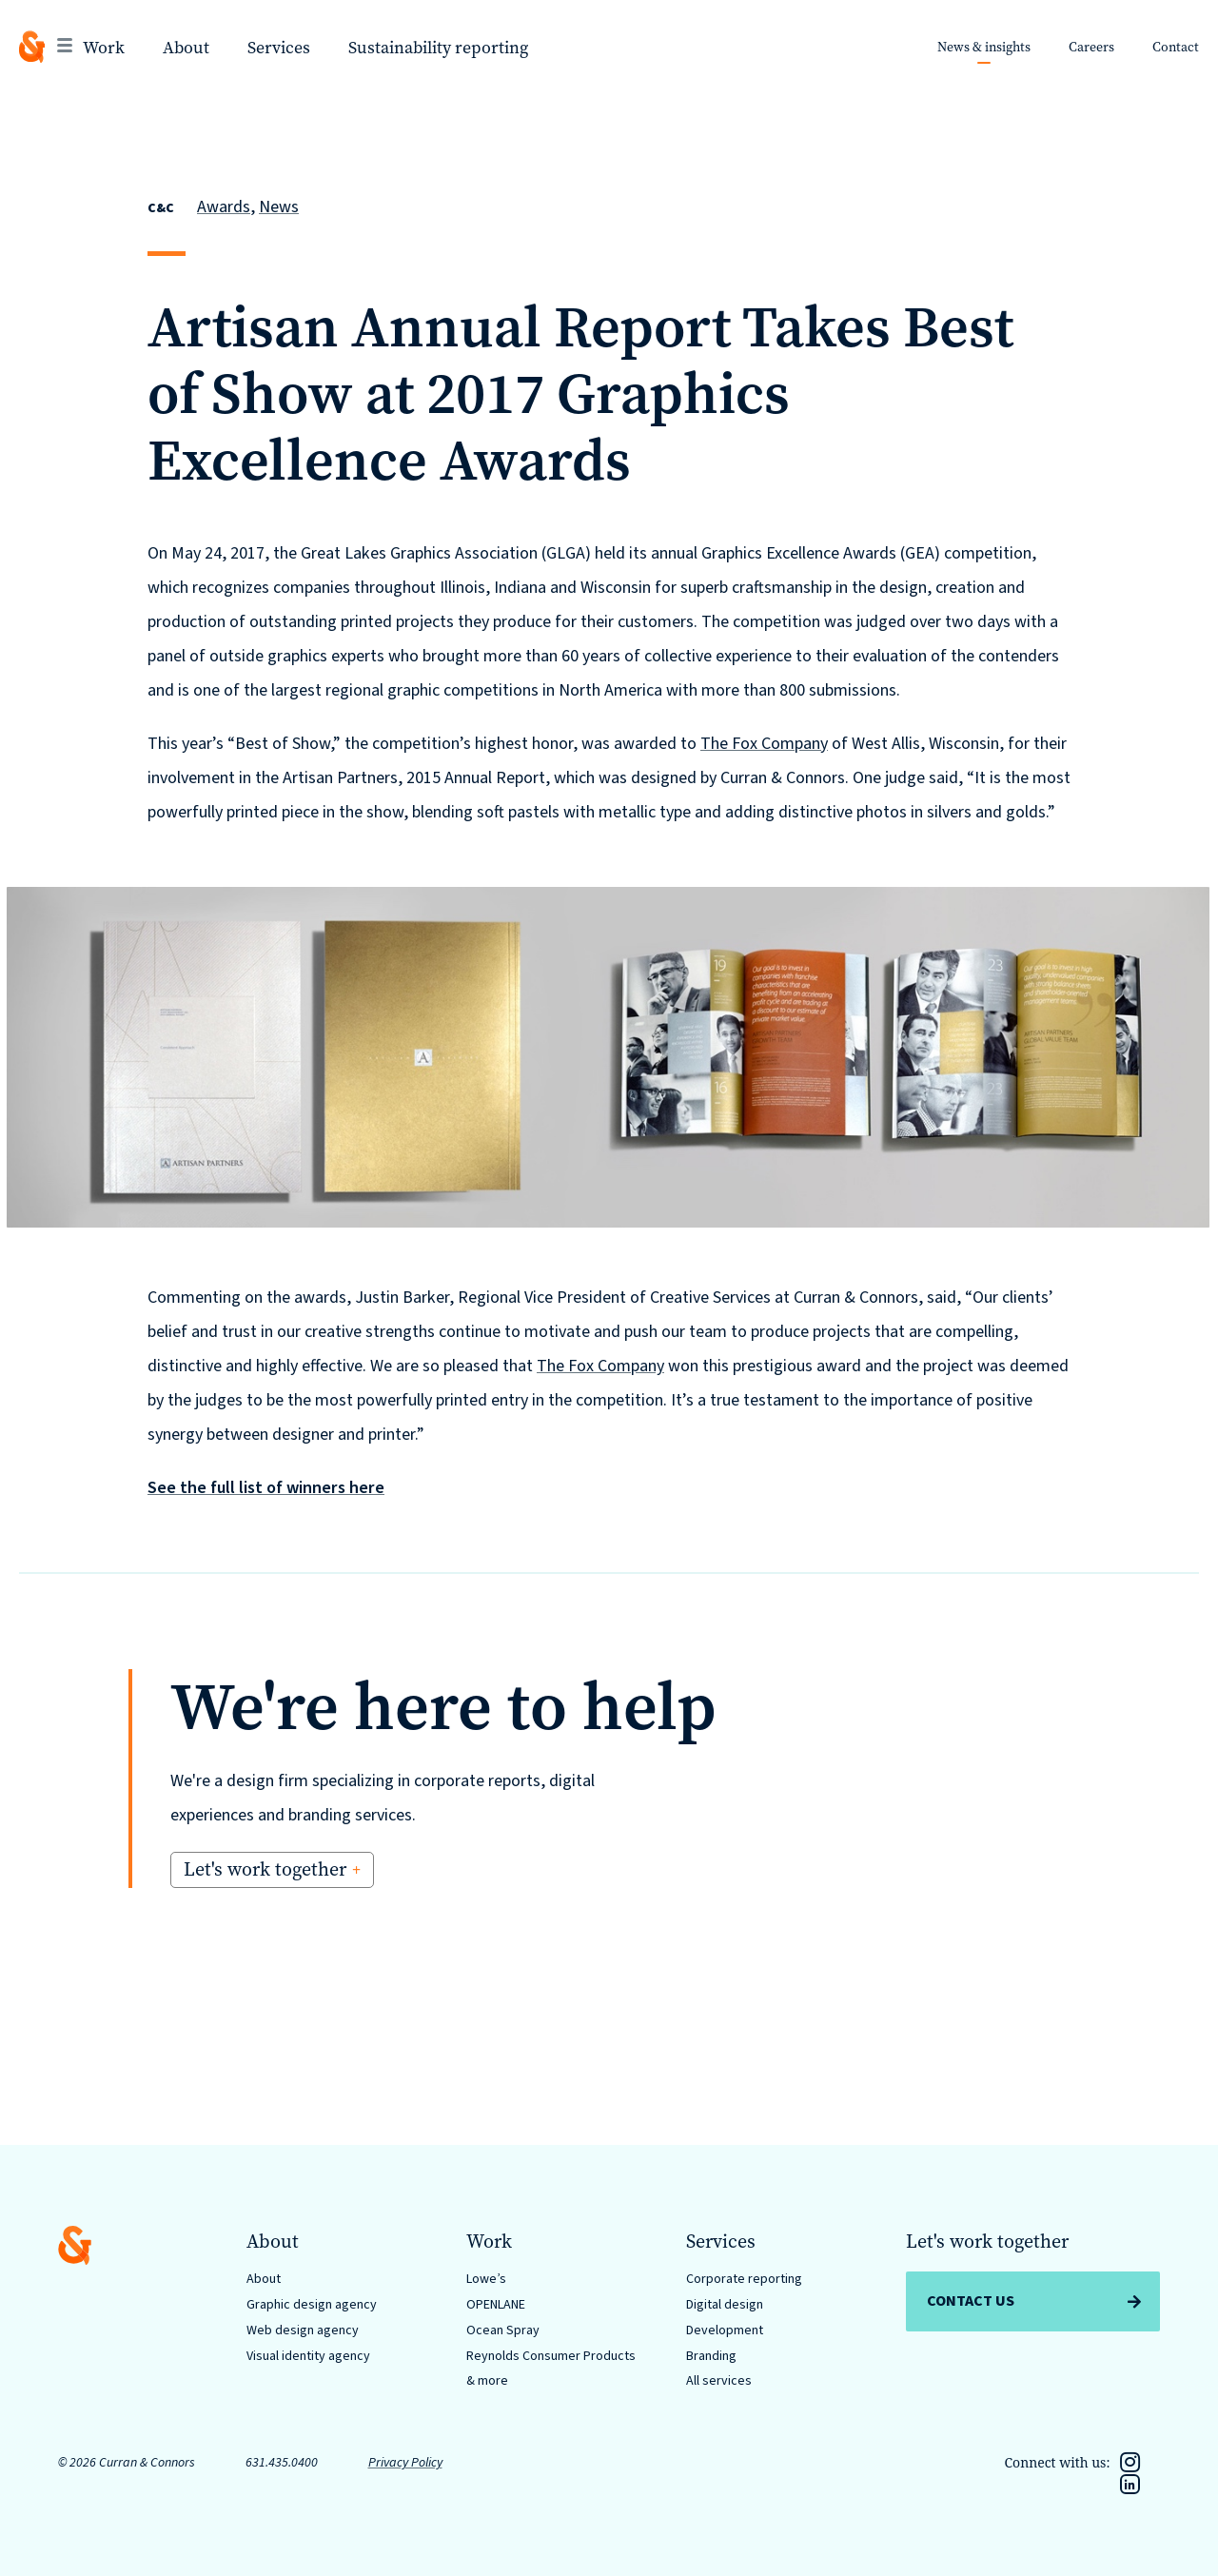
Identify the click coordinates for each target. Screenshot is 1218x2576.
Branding (711, 2356)
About (263, 2279)
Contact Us (970, 2301)
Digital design (724, 2304)
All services (719, 2380)
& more (487, 2380)
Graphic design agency (311, 2304)
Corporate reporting (744, 2279)
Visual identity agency (308, 2356)
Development (724, 2330)
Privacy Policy (405, 2462)
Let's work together (265, 1869)
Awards (223, 207)
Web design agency (302, 2330)
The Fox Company (764, 744)
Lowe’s (486, 2279)
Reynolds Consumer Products (551, 2356)
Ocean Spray (503, 2330)
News (279, 207)
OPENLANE (495, 2304)
